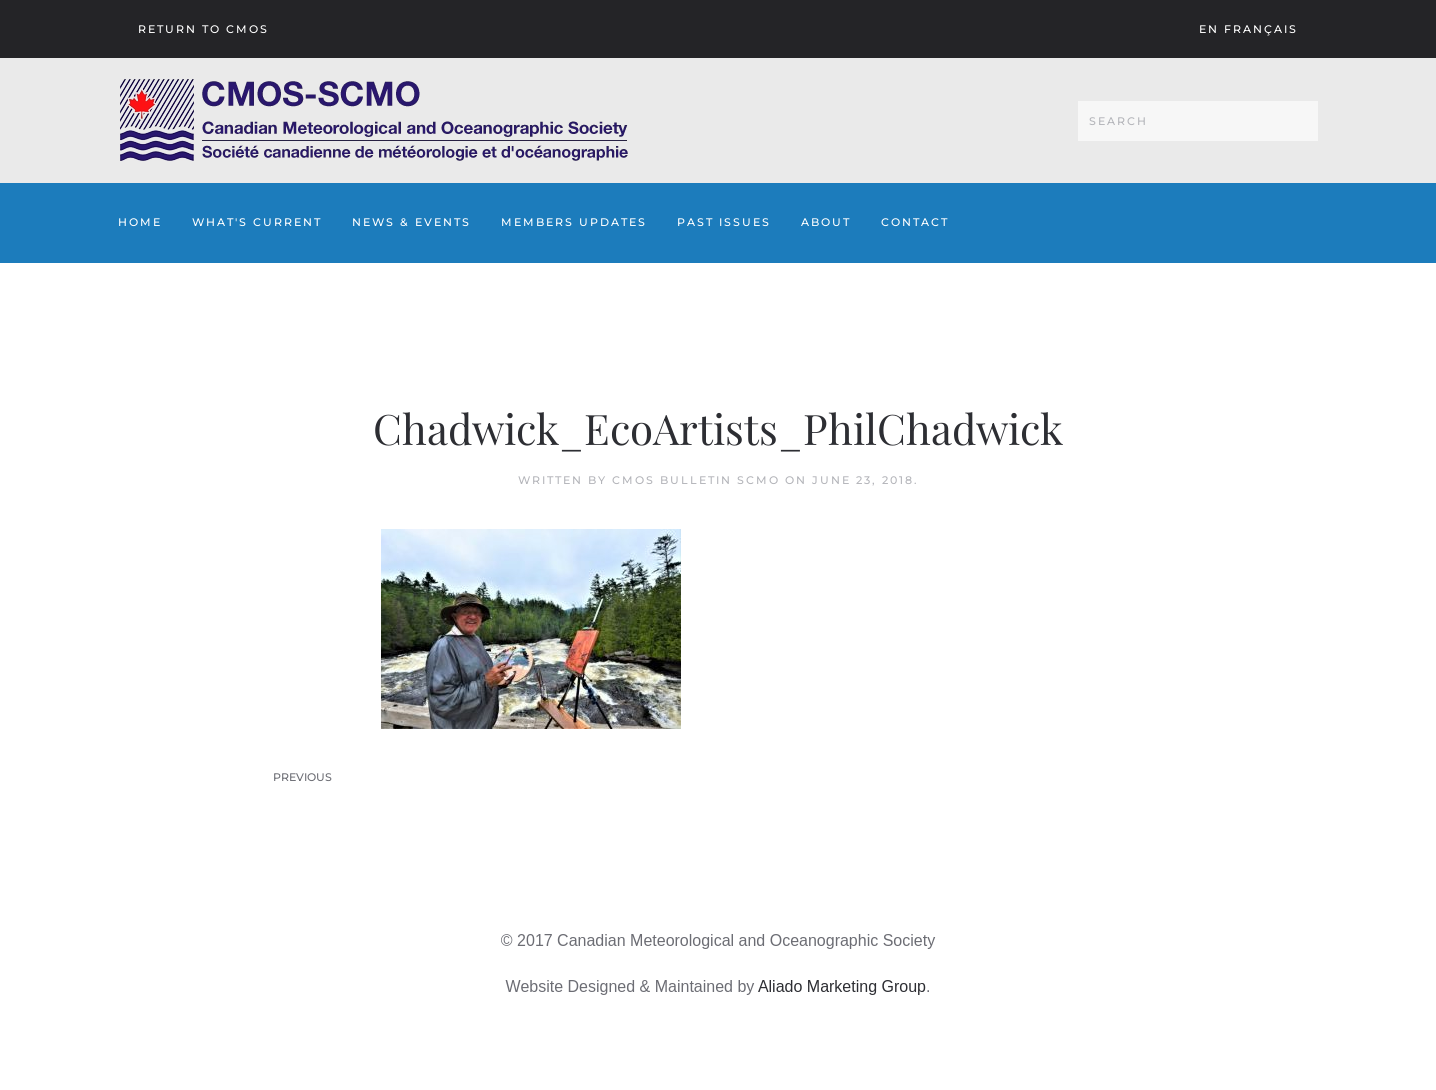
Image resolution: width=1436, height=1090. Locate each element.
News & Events (411, 222)
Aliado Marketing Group (842, 986)
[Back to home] (373, 120)
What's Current (257, 222)
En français (1248, 29)
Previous (302, 777)
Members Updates (574, 222)
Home (140, 222)
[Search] (1198, 121)
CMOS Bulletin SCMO (696, 480)
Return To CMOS (203, 29)
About (826, 222)
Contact (915, 222)
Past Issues (724, 222)
